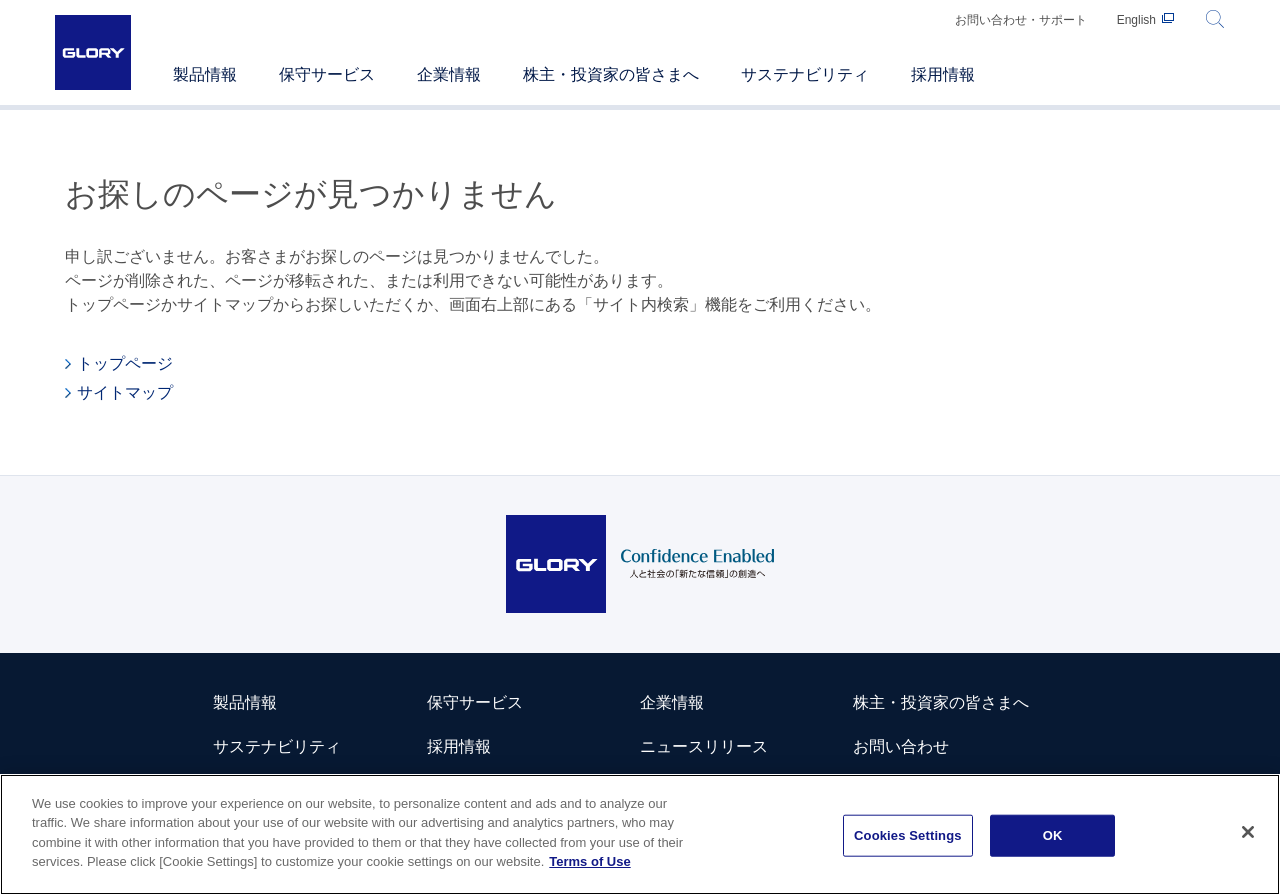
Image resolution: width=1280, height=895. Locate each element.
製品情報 (245, 702)
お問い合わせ (901, 746)
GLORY (93, 52)
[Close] (1248, 833)
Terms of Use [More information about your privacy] (589, 862)
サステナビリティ (277, 746)
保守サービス (475, 702)
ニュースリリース (704, 746)
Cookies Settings (908, 835)
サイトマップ (125, 392)
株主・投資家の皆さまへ (941, 702)
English (1136, 20)
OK (1053, 835)
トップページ (125, 363)
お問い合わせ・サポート (1021, 20)
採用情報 (459, 746)
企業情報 (672, 702)
